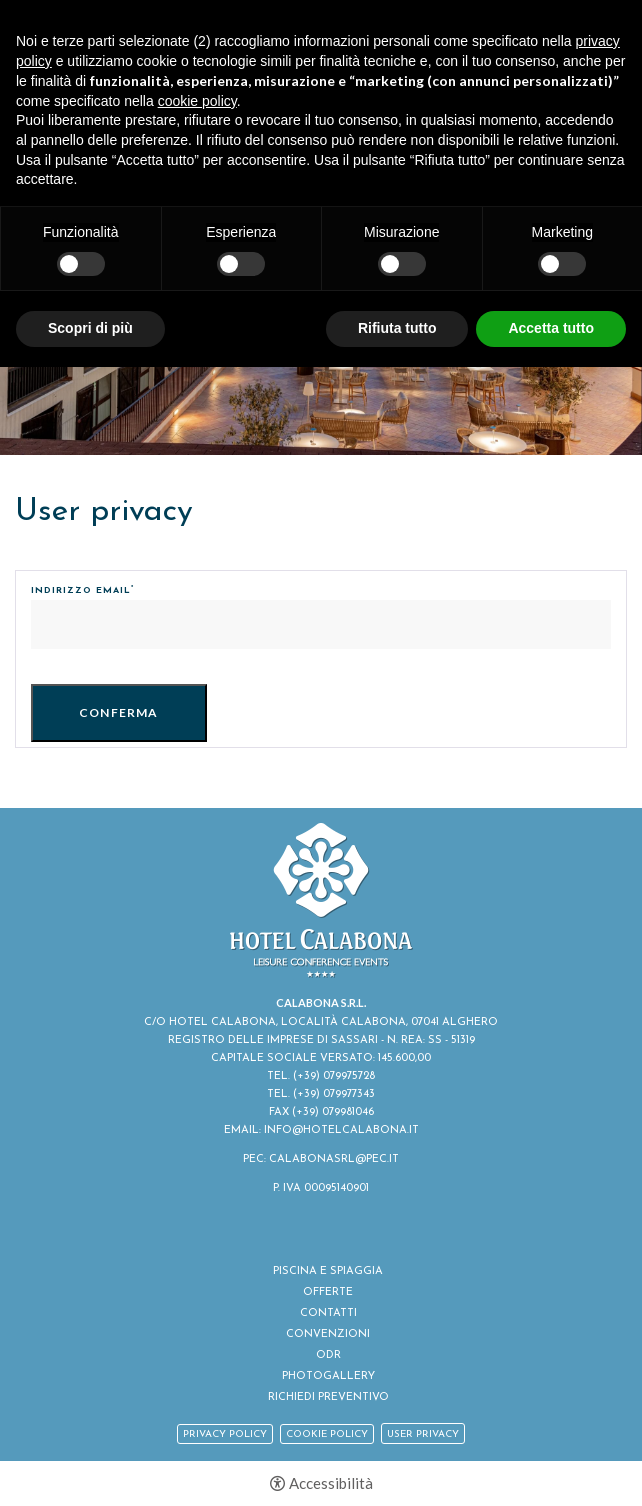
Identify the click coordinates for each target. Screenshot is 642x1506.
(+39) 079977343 (334, 1094)
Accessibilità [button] (331, 1483)
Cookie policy (327, 1434)
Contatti (328, 1313)
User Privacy (423, 1434)
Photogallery (328, 1376)
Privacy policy (225, 1434)
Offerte (328, 1292)
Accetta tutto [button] (551, 328)
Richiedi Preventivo (328, 1397)
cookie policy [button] (197, 101)
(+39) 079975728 (334, 1076)
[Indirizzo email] (321, 624)
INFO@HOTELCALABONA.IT (341, 1130)
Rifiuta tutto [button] (397, 328)
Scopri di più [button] (90, 328)
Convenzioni (328, 1334)
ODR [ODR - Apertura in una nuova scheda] (328, 1355)
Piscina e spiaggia (328, 1271)
